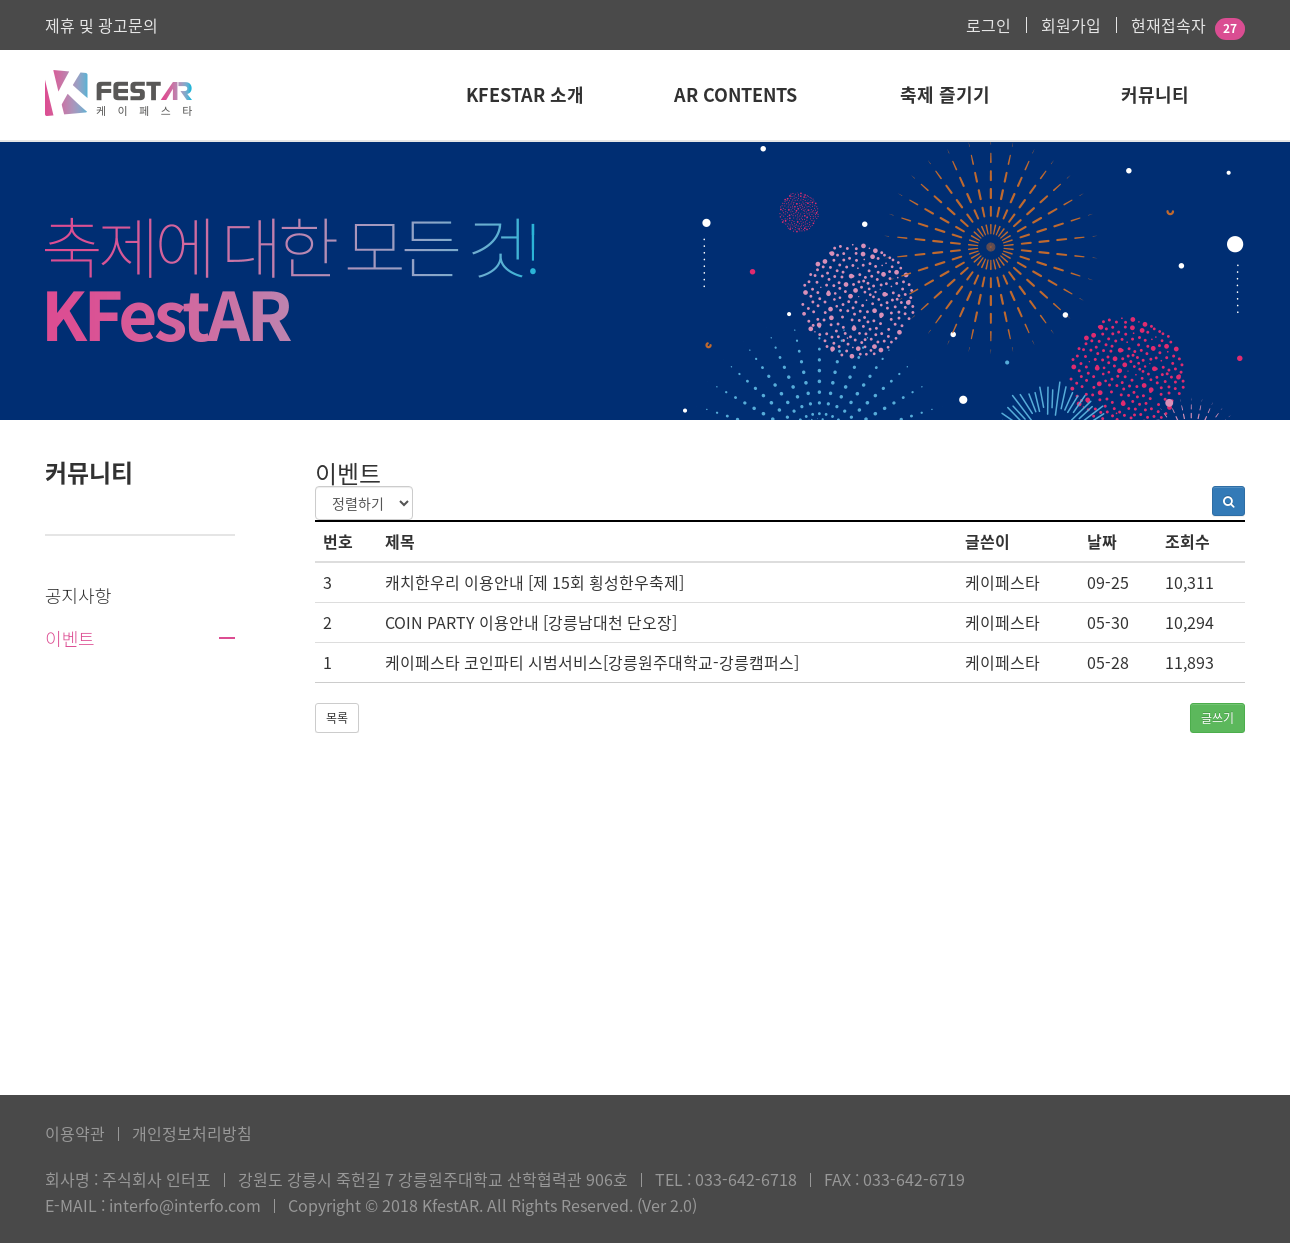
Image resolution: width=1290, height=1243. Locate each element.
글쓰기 (1217, 718)
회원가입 (1071, 25)
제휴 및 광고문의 (101, 25)
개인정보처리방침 (192, 1133)
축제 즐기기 (945, 94)
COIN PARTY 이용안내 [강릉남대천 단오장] (531, 622)
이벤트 (70, 638)
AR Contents (735, 94)
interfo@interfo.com (185, 1205)
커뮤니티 (1155, 94)
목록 (337, 718)
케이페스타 (1002, 582)
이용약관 (75, 1133)
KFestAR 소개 (525, 94)
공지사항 (78, 595)
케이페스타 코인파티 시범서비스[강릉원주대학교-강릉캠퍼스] (592, 662)
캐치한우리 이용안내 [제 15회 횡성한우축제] (534, 582)
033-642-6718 (746, 1179)
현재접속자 (1168, 25)
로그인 (988, 25)
